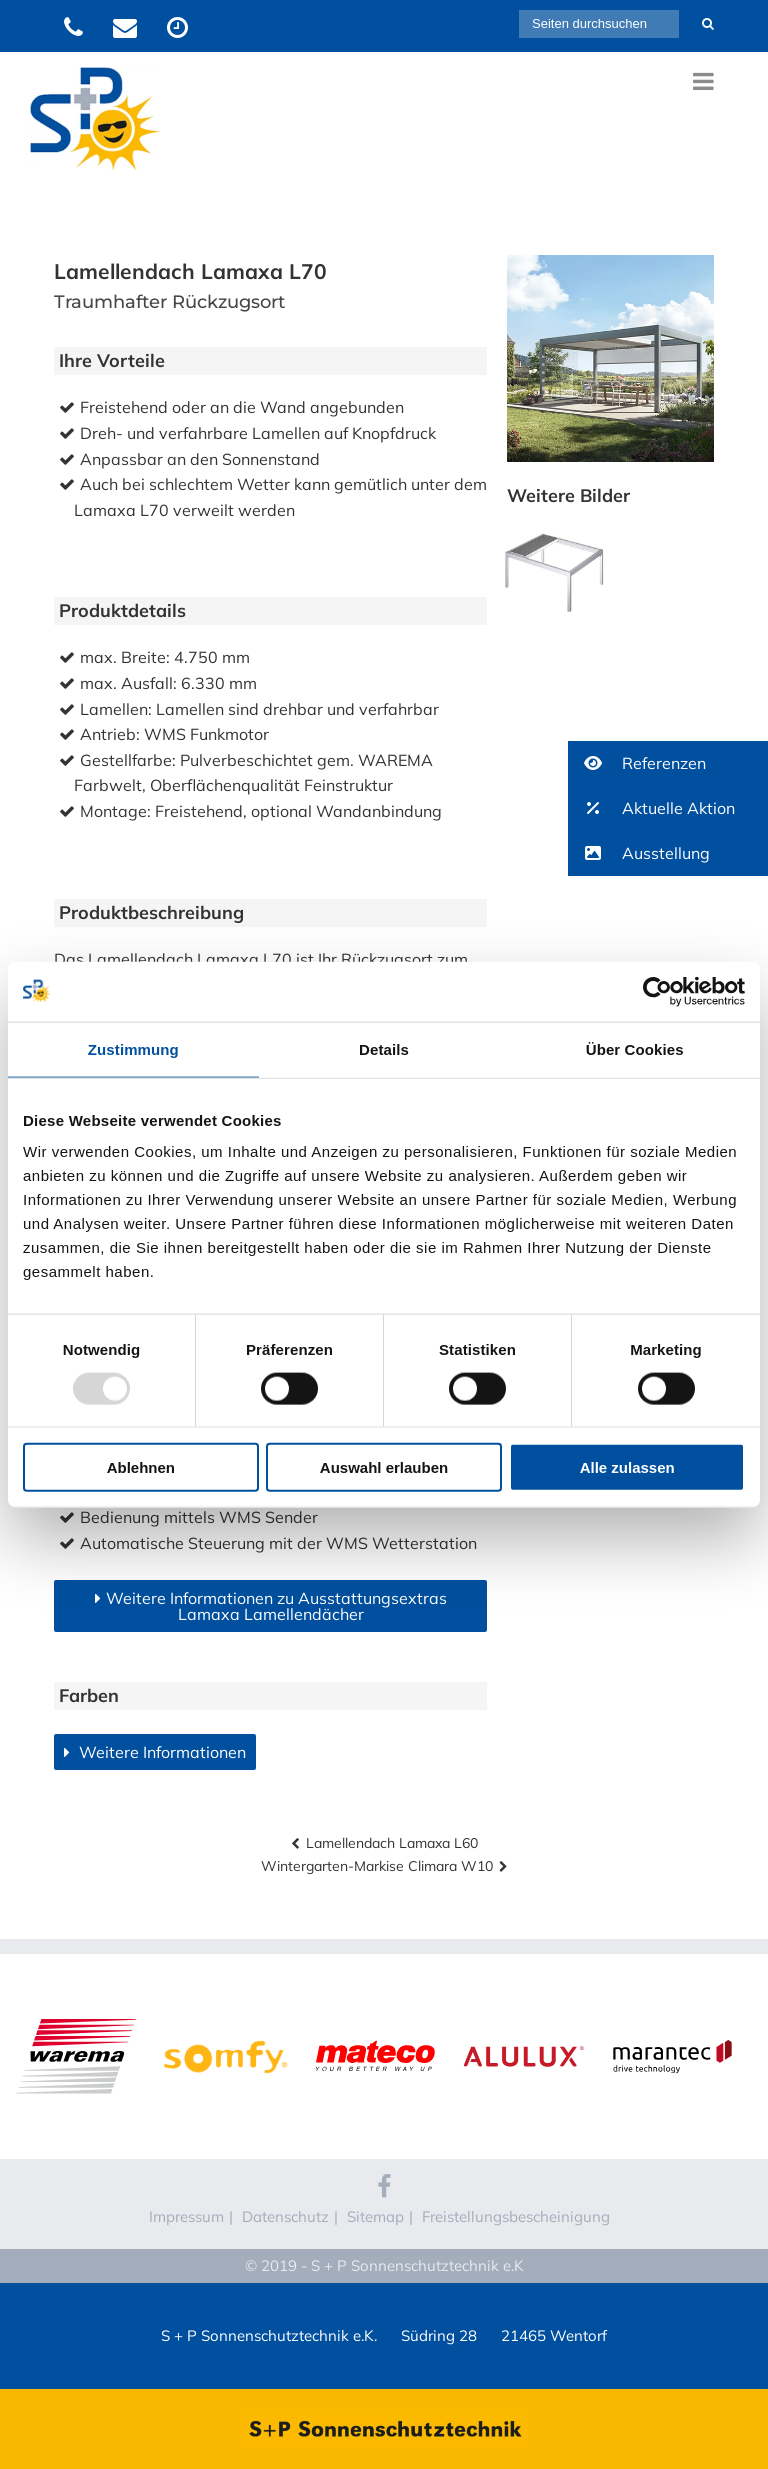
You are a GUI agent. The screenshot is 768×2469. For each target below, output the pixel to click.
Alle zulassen (627, 1467)
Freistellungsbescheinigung (516, 2216)
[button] (668, 763)
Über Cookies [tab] (635, 1048)
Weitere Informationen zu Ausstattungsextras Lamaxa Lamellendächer (276, 1606)
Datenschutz (285, 2216)
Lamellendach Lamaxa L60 (392, 1843)
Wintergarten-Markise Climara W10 (377, 1866)
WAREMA (76, 2016)
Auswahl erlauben (384, 1467)
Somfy (225, 2016)
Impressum (186, 2216)
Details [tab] (384, 1048)
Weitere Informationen (160, 1752)
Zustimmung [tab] (133, 1048)
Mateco (374, 2016)
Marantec (672, 2016)
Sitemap (375, 2216)
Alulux (523, 2016)
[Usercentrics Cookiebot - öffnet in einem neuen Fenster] (657, 991)
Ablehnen (141, 1467)
